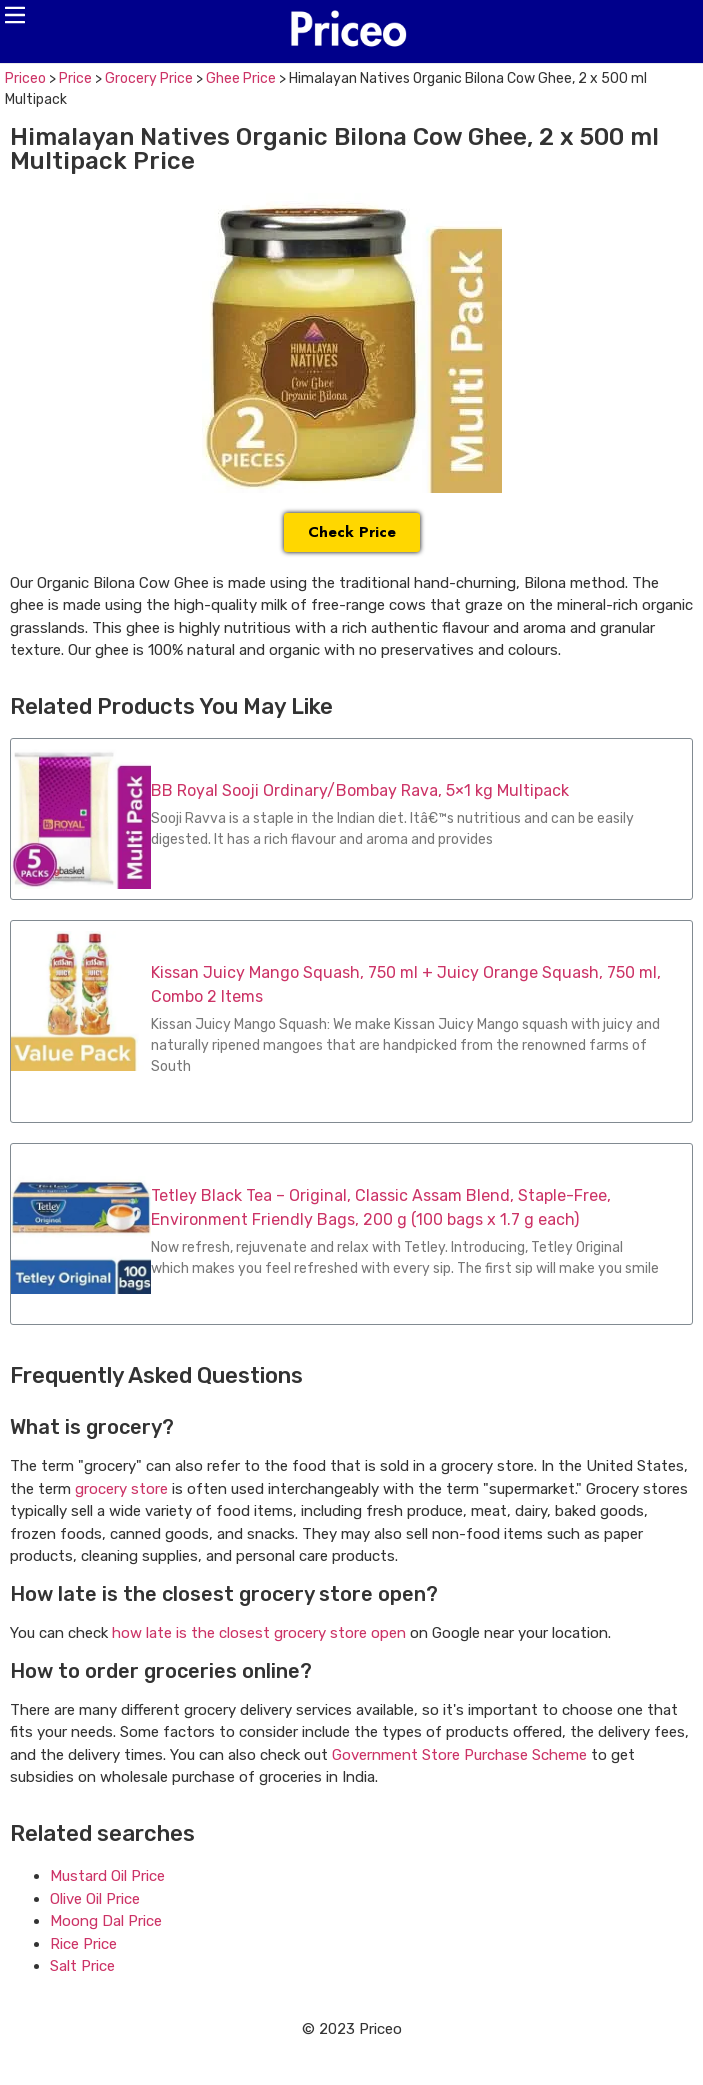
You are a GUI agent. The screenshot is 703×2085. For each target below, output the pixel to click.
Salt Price (82, 1966)
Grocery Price (149, 78)
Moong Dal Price (106, 1921)
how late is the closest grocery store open (259, 1633)
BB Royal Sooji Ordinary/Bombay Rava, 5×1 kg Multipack (360, 790)
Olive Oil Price (95, 1899)
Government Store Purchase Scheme (459, 1755)
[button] (15, 15)
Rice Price (83, 1944)
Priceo (25, 78)
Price (75, 78)
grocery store (121, 1489)
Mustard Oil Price (107, 1876)
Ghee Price (241, 78)
